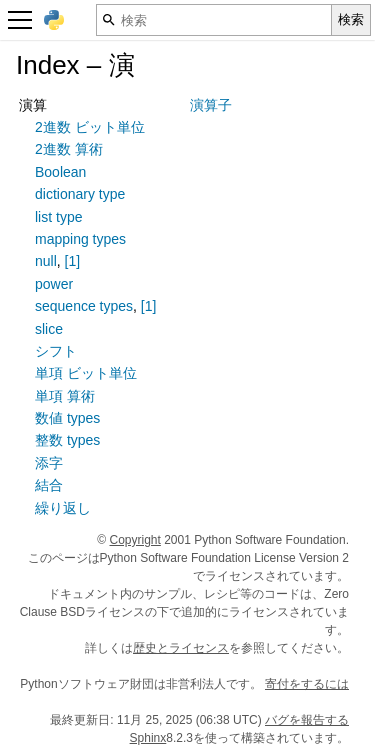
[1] (73, 261)
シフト (56, 351)
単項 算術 (65, 396)
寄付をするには (307, 684)
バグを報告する (307, 720)
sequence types (84, 306)
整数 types (67, 440)
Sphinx (148, 738)
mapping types (80, 239)
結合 (49, 485)
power (54, 284)
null (46, 261)
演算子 (211, 105)
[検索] (214, 20)
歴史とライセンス (181, 648)
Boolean (60, 172)
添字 (49, 463)
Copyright (135, 540)
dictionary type (80, 194)
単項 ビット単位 (86, 373)
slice (49, 329)
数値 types (67, 418)
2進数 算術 (69, 149)
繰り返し (63, 508)
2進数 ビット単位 (90, 127)
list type (58, 217)
